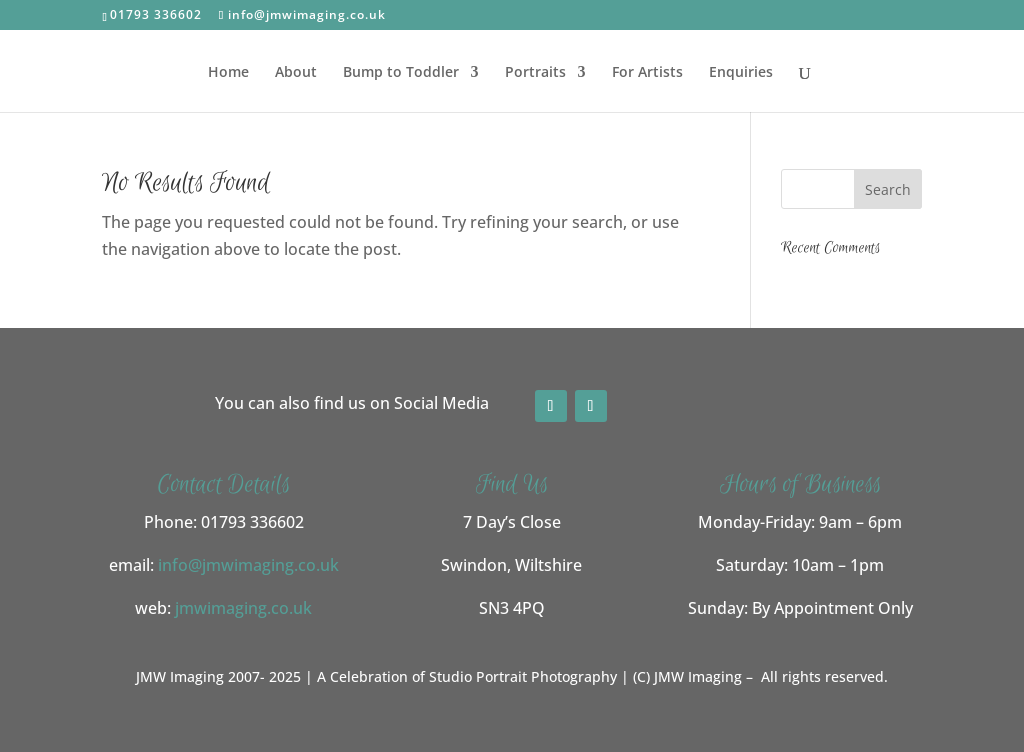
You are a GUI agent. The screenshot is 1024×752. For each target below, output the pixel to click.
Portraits (535, 73)
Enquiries (741, 73)
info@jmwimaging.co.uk (248, 565)
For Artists (647, 73)
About (296, 73)
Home (228, 73)
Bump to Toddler (401, 73)
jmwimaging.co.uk (243, 608)
